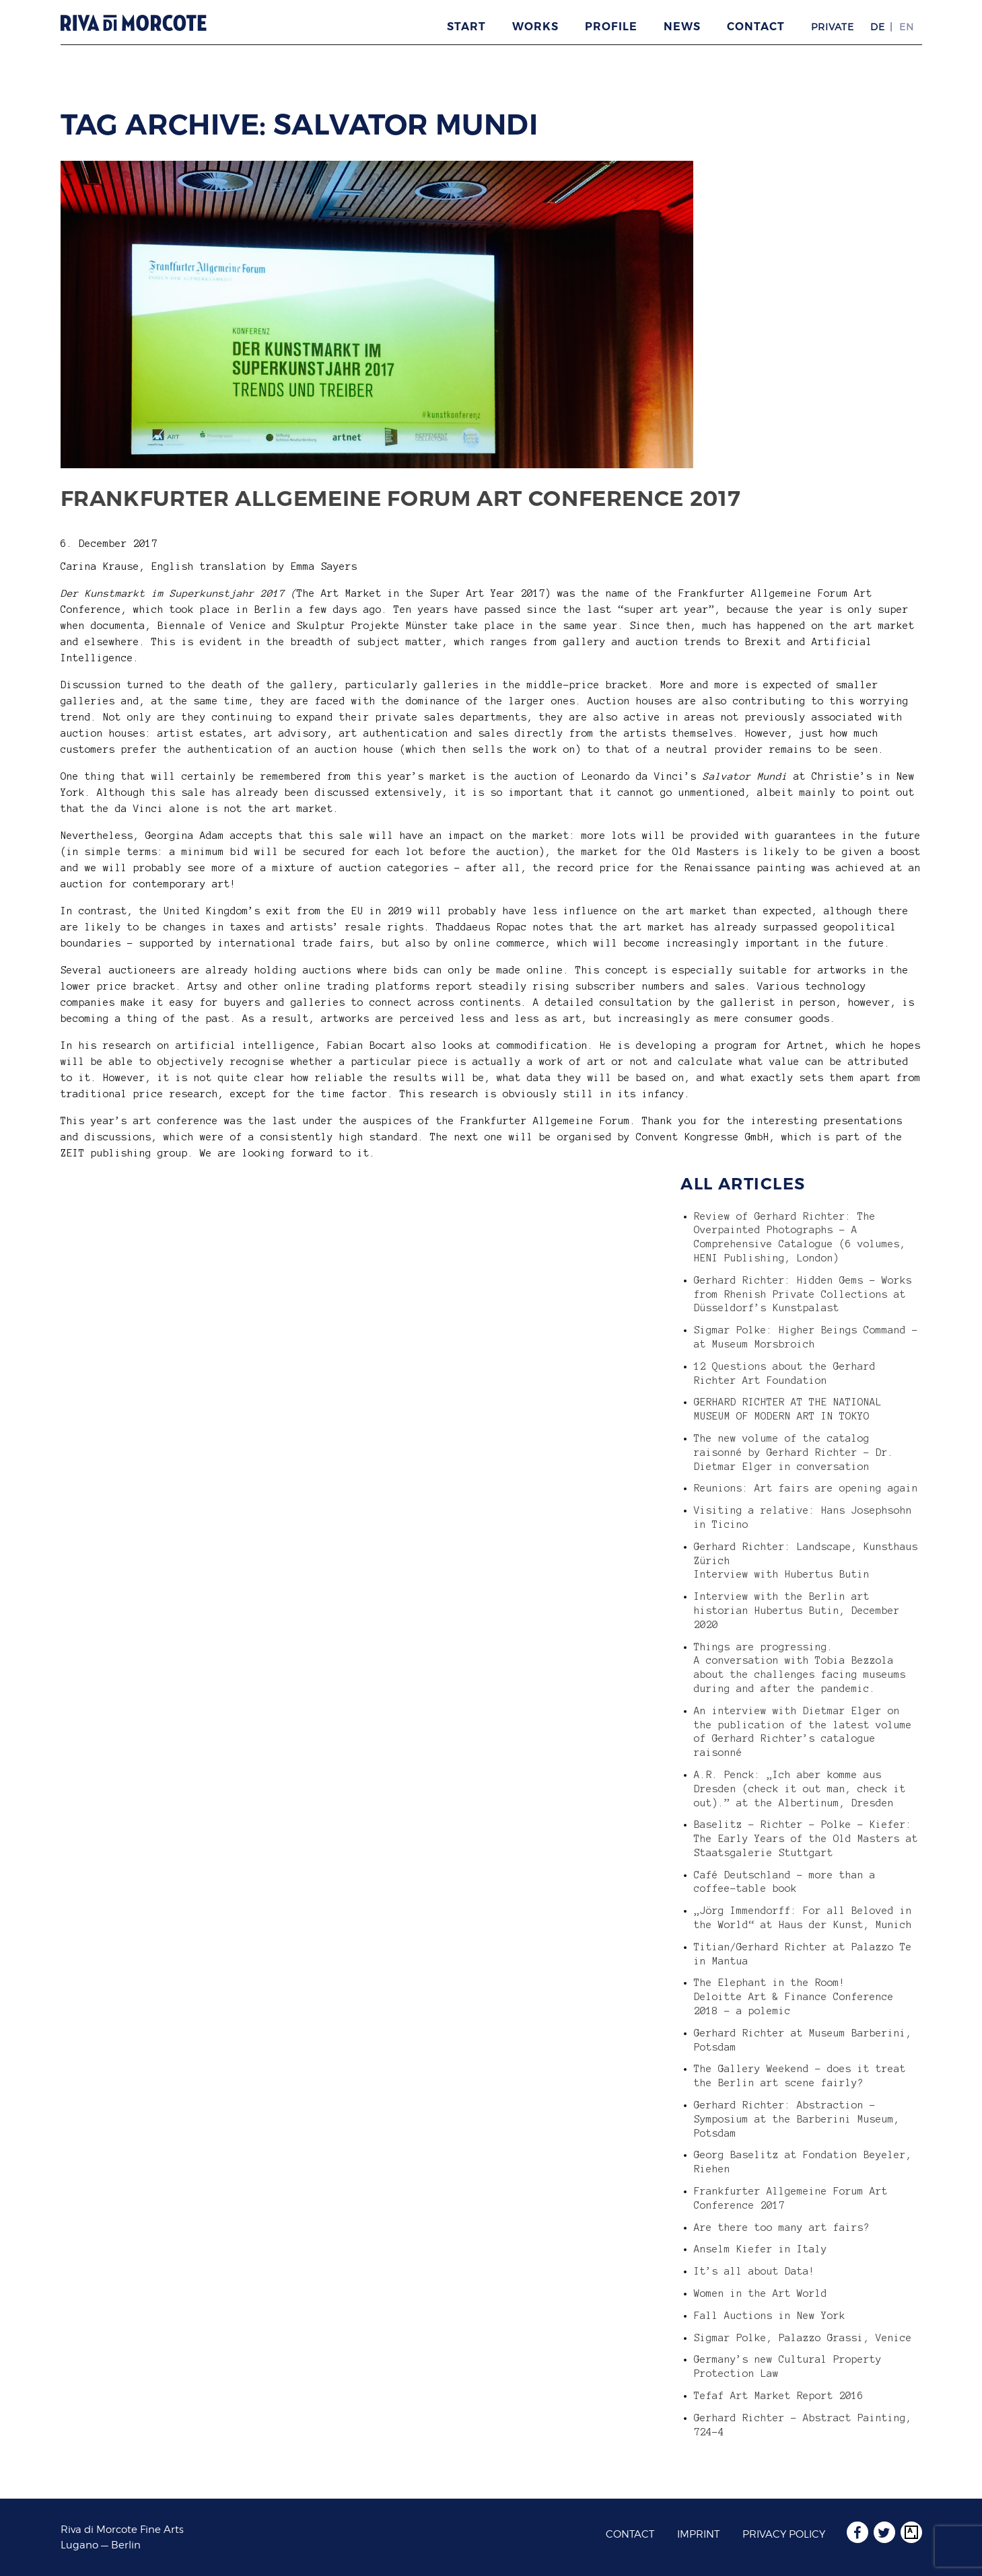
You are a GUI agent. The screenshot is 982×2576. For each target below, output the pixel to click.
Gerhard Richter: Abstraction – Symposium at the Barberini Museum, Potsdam (797, 2119)
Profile (611, 26)
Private (832, 26)
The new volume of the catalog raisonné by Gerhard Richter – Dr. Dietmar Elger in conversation (794, 1452)
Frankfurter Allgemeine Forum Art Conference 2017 (401, 498)
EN (906, 26)
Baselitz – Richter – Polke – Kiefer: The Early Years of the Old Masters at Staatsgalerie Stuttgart (806, 1838)
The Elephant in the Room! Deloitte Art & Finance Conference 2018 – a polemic (794, 1996)
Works (535, 26)
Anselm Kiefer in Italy (760, 2249)
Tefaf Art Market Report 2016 (779, 2395)
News (682, 26)
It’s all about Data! (754, 2271)
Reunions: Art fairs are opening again (806, 1488)
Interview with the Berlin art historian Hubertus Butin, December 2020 (797, 1610)
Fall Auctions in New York (769, 2315)
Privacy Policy (783, 2534)
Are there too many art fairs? (782, 2227)
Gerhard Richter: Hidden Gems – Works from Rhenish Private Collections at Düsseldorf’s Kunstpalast (803, 1294)
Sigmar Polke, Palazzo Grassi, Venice (803, 2337)
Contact (756, 26)
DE (877, 26)
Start (466, 26)
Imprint (698, 2534)
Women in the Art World (760, 2293)
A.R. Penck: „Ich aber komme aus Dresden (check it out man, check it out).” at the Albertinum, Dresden (800, 1788)
